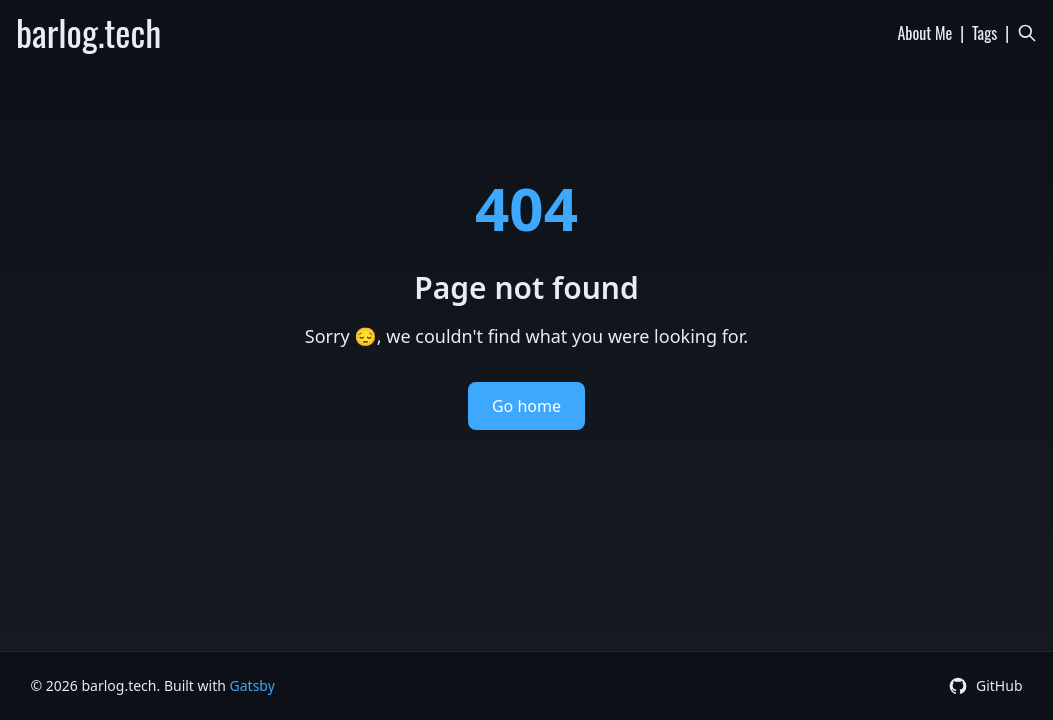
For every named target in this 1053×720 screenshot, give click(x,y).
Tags (984, 33)
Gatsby (252, 685)
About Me (924, 33)
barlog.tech (88, 31)
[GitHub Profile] (985, 686)
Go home (526, 406)
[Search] (1027, 33)
